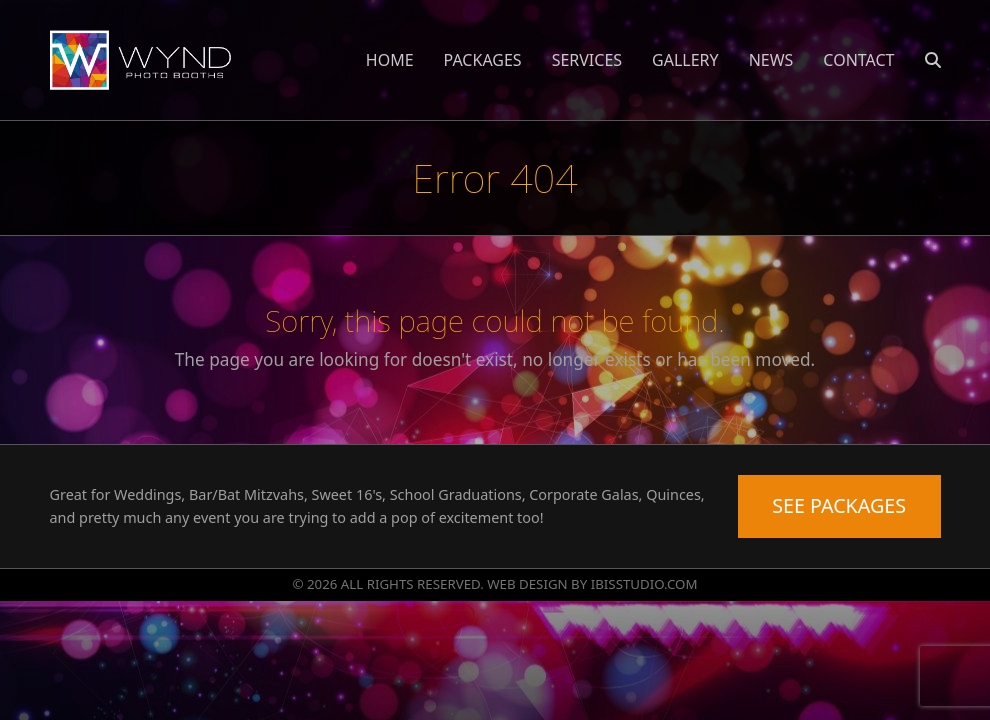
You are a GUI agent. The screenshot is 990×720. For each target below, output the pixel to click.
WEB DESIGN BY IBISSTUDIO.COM (592, 584)
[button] (933, 60)
